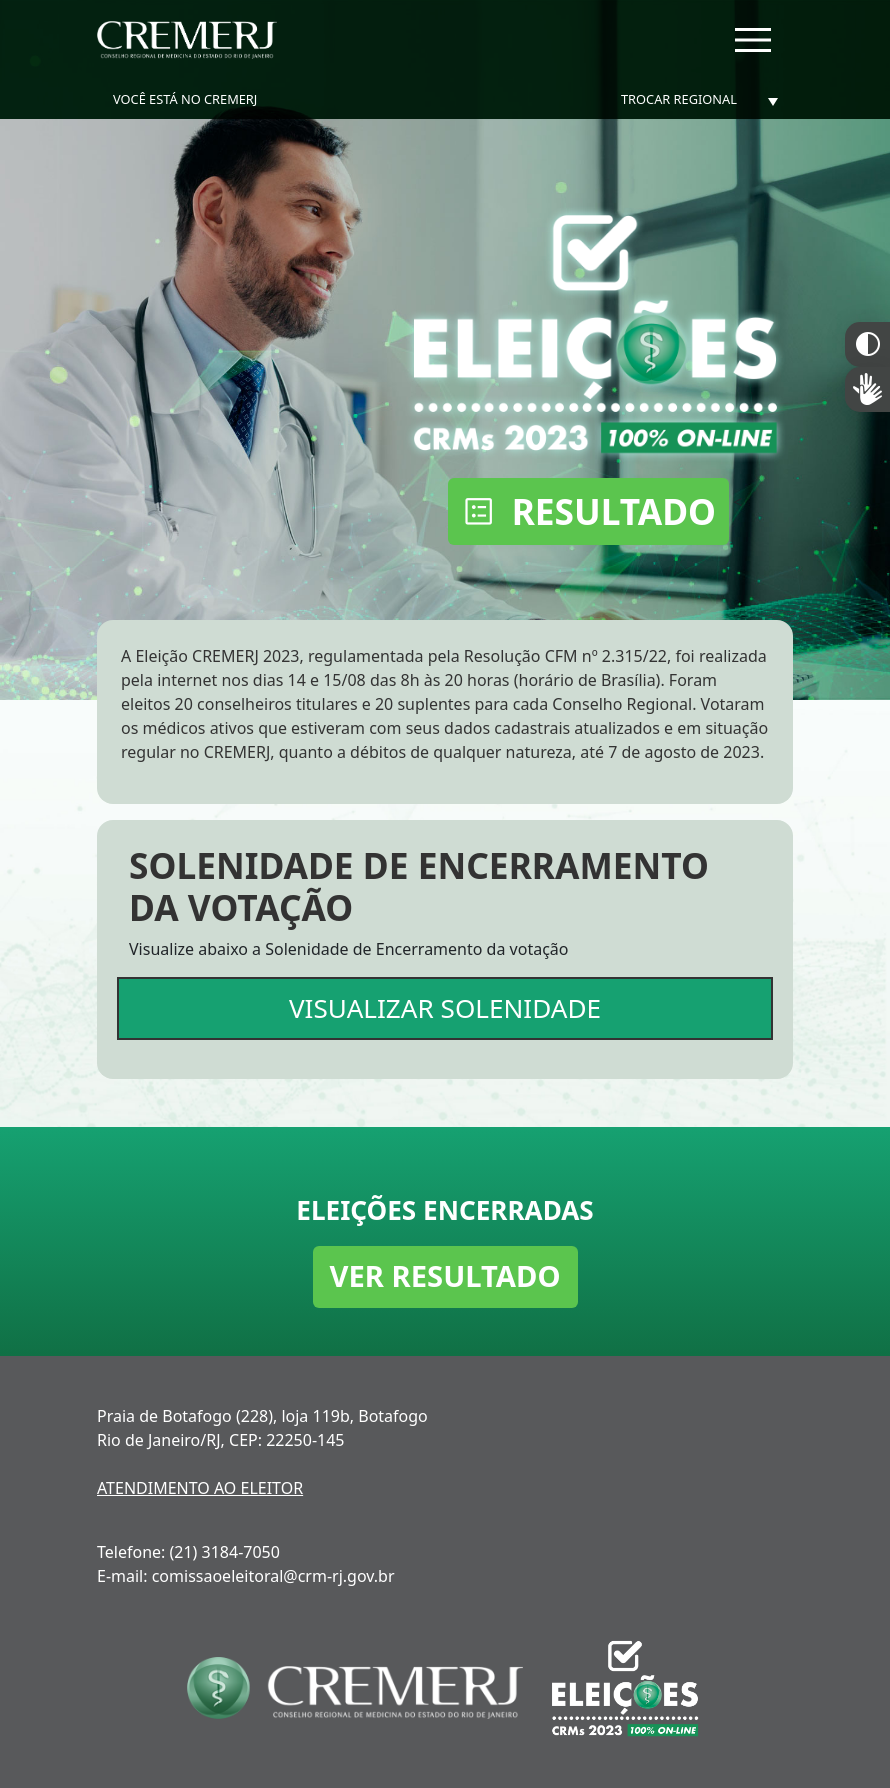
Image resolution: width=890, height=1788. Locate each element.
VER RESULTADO (445, 1276)
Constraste (867, 344)
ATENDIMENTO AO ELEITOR (200, 1488)
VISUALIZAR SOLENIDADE (445, 1008)
